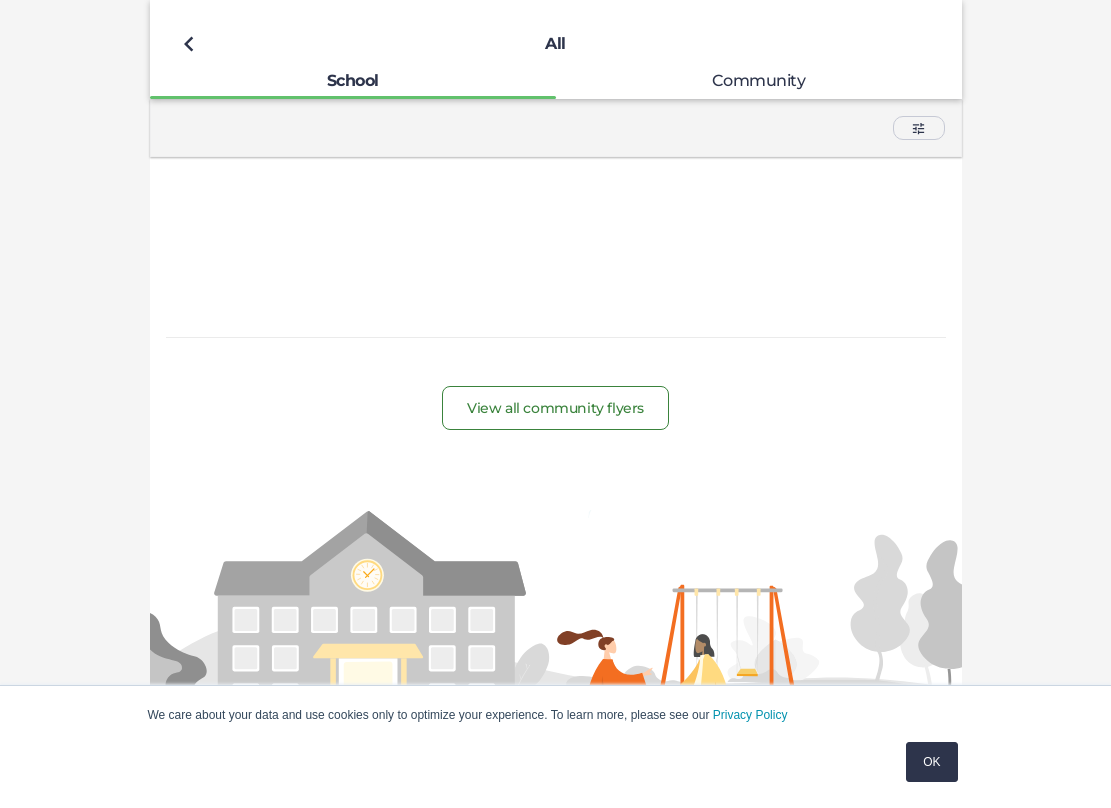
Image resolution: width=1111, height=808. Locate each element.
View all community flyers (555, 408)
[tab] (353, 80)
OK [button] (931, 762)
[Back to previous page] (189, 44)
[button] (919, 128)
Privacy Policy (750, 715)
